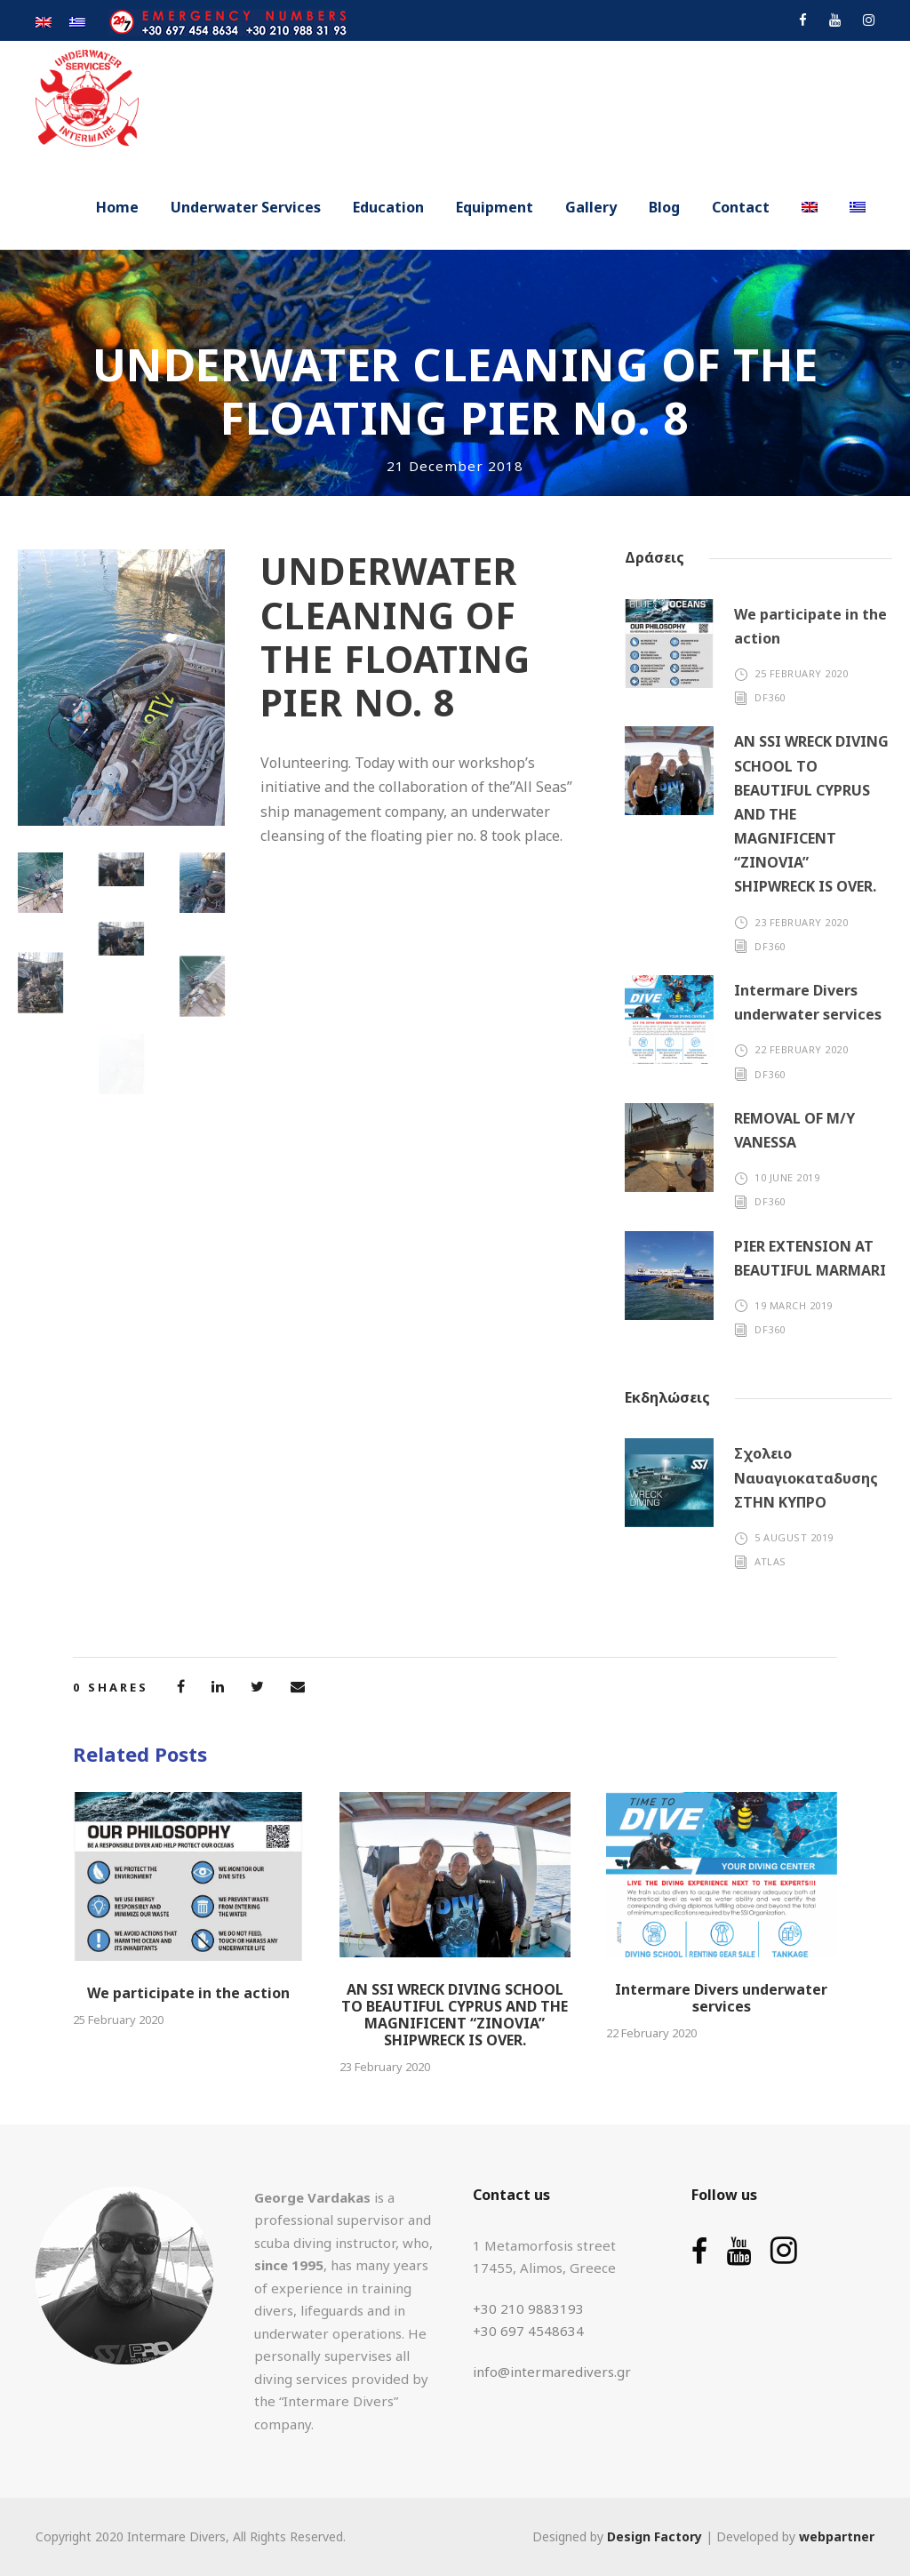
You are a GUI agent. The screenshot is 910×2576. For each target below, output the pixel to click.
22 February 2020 (801, 1049)
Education (388, 207)
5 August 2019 (794, 1537)
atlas (770, 1561)
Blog (664, 207)
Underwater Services (246, 207)
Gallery (591, 207)
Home (117, 207)
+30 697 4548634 (528, 2331)
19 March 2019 (793, 1305)
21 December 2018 (455, 466)
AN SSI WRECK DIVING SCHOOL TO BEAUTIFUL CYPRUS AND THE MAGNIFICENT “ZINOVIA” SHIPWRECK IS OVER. (454, 2015)
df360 (770, 697)
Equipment (494, 207)
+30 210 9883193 (528, 2308)
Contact (741, 207)
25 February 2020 (801, 673)
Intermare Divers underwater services (721, 1998)
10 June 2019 (786, 1177)
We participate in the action (188, 1993)
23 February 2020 (801, 922)
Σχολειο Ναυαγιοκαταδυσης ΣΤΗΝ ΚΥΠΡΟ (806, 1477)
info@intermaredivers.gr (552, 2371)
